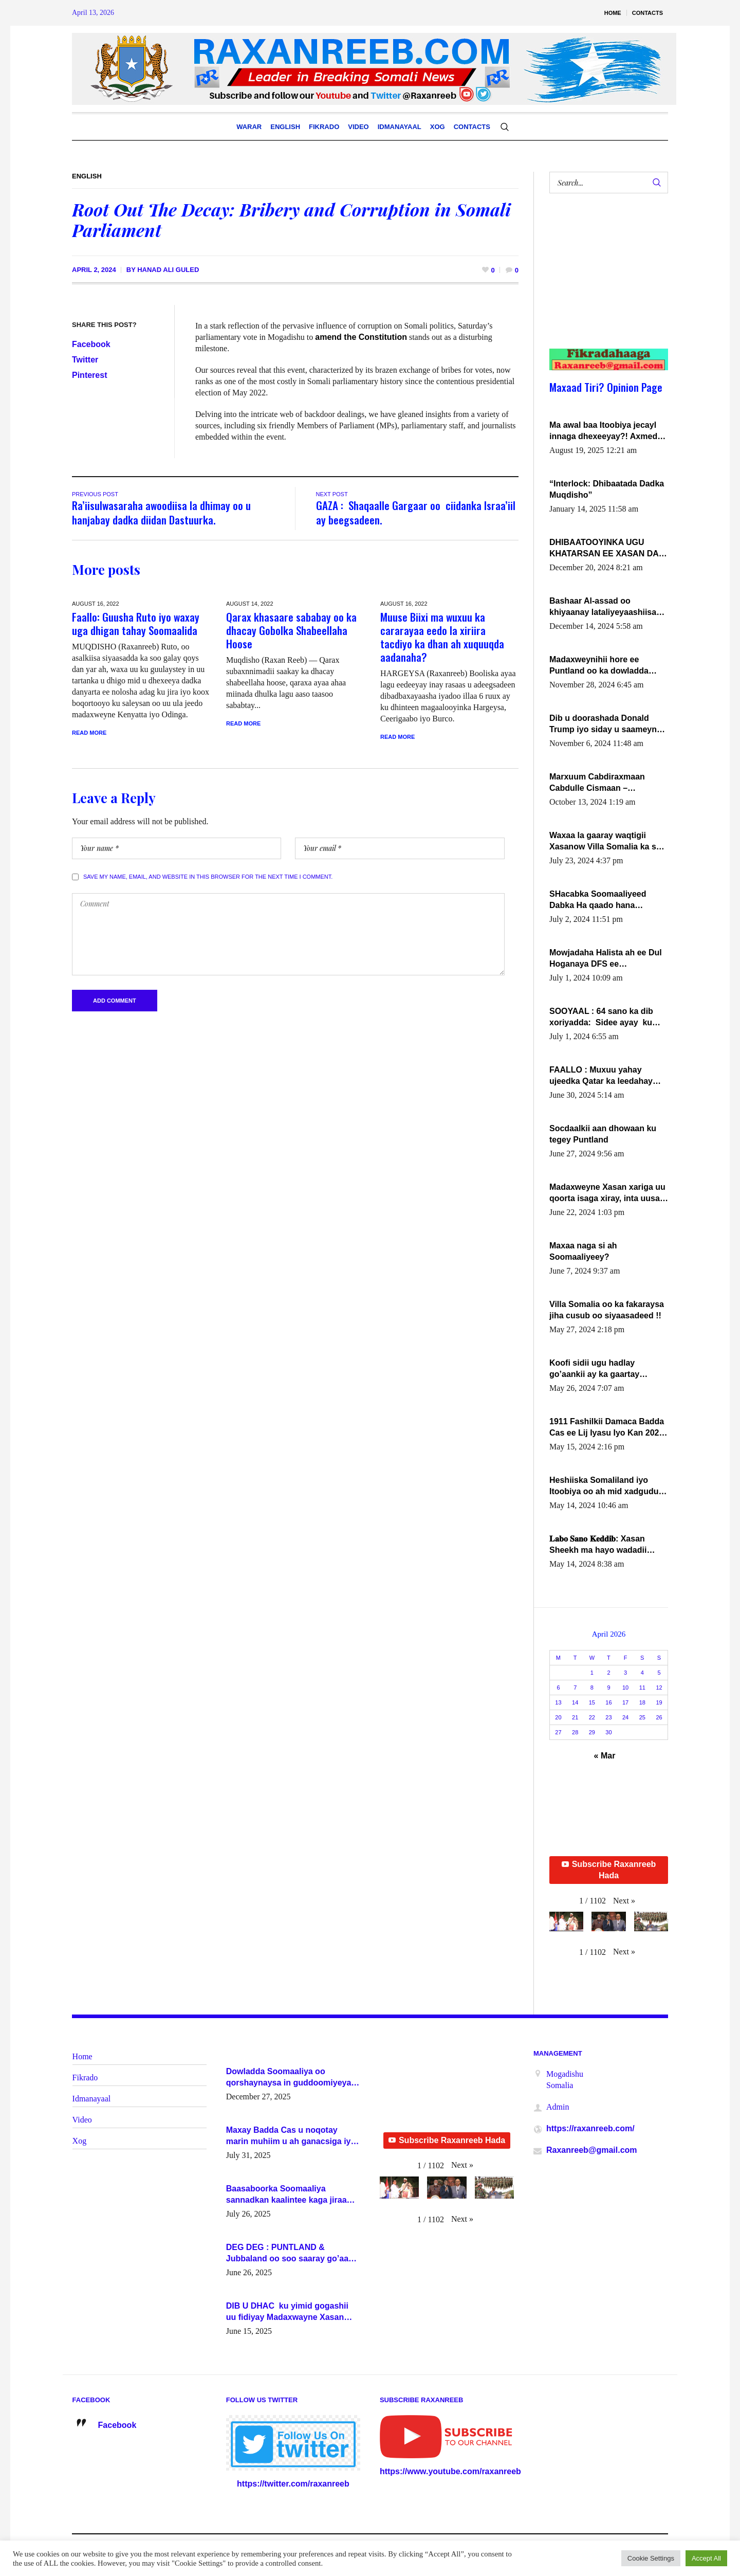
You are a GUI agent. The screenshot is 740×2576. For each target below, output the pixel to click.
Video (82, 2119)
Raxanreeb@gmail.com (591, 2150)
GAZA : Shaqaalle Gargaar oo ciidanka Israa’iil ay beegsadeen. (415, 512)
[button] (624, 1901)
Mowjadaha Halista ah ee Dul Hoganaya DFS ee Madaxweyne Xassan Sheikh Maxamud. (605, 959)
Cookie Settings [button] (650, 2558)
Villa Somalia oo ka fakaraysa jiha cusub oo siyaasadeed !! (606, 1310)
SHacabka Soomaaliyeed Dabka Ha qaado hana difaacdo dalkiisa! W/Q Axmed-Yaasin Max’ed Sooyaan (597, 900)
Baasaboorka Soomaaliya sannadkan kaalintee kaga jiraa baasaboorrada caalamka (286, 2195)
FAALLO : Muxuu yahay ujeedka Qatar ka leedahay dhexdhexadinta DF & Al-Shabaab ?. (601, 1076)
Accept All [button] (706, 2558)
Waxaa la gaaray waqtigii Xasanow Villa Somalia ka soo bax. (607, 841)
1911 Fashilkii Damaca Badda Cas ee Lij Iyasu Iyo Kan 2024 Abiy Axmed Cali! (606, 1428)
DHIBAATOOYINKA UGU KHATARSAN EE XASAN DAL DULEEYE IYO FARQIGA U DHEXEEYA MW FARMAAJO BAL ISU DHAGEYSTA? (606, 548)
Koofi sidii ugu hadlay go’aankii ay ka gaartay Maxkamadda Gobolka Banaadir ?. (594, 1369)
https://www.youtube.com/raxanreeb (450, 2471)
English (87, 176)
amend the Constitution (361, 337)
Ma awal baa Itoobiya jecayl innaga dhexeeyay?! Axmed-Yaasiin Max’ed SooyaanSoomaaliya (604, 431)
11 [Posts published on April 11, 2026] (642, 1687)
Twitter (85, 359)
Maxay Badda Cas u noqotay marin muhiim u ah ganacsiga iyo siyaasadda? (291, 2136)
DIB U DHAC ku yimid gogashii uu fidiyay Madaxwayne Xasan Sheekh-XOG (287, 2312)
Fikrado (85, 2077)
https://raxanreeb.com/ (590, 2128)
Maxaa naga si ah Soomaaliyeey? (583, 1251)
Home (82, 2056)
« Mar (605, 1755)
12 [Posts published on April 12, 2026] (659, 1687)
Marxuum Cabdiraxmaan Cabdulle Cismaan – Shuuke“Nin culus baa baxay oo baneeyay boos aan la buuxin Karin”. (605, 783)
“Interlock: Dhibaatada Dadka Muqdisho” (606, 489)
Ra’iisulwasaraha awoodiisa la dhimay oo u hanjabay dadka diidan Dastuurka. (161, 512)
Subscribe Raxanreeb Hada (609, 1870)
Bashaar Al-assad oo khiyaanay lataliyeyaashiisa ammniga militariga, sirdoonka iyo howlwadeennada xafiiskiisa (604, 607)
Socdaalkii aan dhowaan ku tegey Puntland (602, 1134)
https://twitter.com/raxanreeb (293, 2483)
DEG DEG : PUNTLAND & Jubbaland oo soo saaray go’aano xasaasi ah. (292, 2253)
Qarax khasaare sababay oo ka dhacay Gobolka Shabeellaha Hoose (291, 630)
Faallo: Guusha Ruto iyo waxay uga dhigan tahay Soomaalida (135, 623)
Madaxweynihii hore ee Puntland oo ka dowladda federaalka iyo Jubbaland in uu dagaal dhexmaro (603, 666)
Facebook (91, 344)
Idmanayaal (91, 2098)
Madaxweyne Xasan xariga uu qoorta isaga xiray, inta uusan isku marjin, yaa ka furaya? (607, 1193)
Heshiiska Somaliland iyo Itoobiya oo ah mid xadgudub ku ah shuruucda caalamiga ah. (606, 1486)
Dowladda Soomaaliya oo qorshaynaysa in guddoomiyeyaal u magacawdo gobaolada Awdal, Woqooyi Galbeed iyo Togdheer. (292, 2078)
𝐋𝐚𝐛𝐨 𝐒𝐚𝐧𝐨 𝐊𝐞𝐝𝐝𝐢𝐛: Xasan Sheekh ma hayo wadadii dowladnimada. (597, 1545)
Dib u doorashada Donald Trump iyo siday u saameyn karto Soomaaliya (603, 724)
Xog (79, 2140)
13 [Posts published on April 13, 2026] (558, 1702)
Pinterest (89, 375)
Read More (89, 733)
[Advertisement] (602, 281)
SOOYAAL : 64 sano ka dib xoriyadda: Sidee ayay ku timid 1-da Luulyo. (601, 1017)
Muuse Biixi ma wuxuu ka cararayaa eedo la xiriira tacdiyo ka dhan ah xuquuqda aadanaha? (442, 637)
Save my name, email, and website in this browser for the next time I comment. (207, 877)
